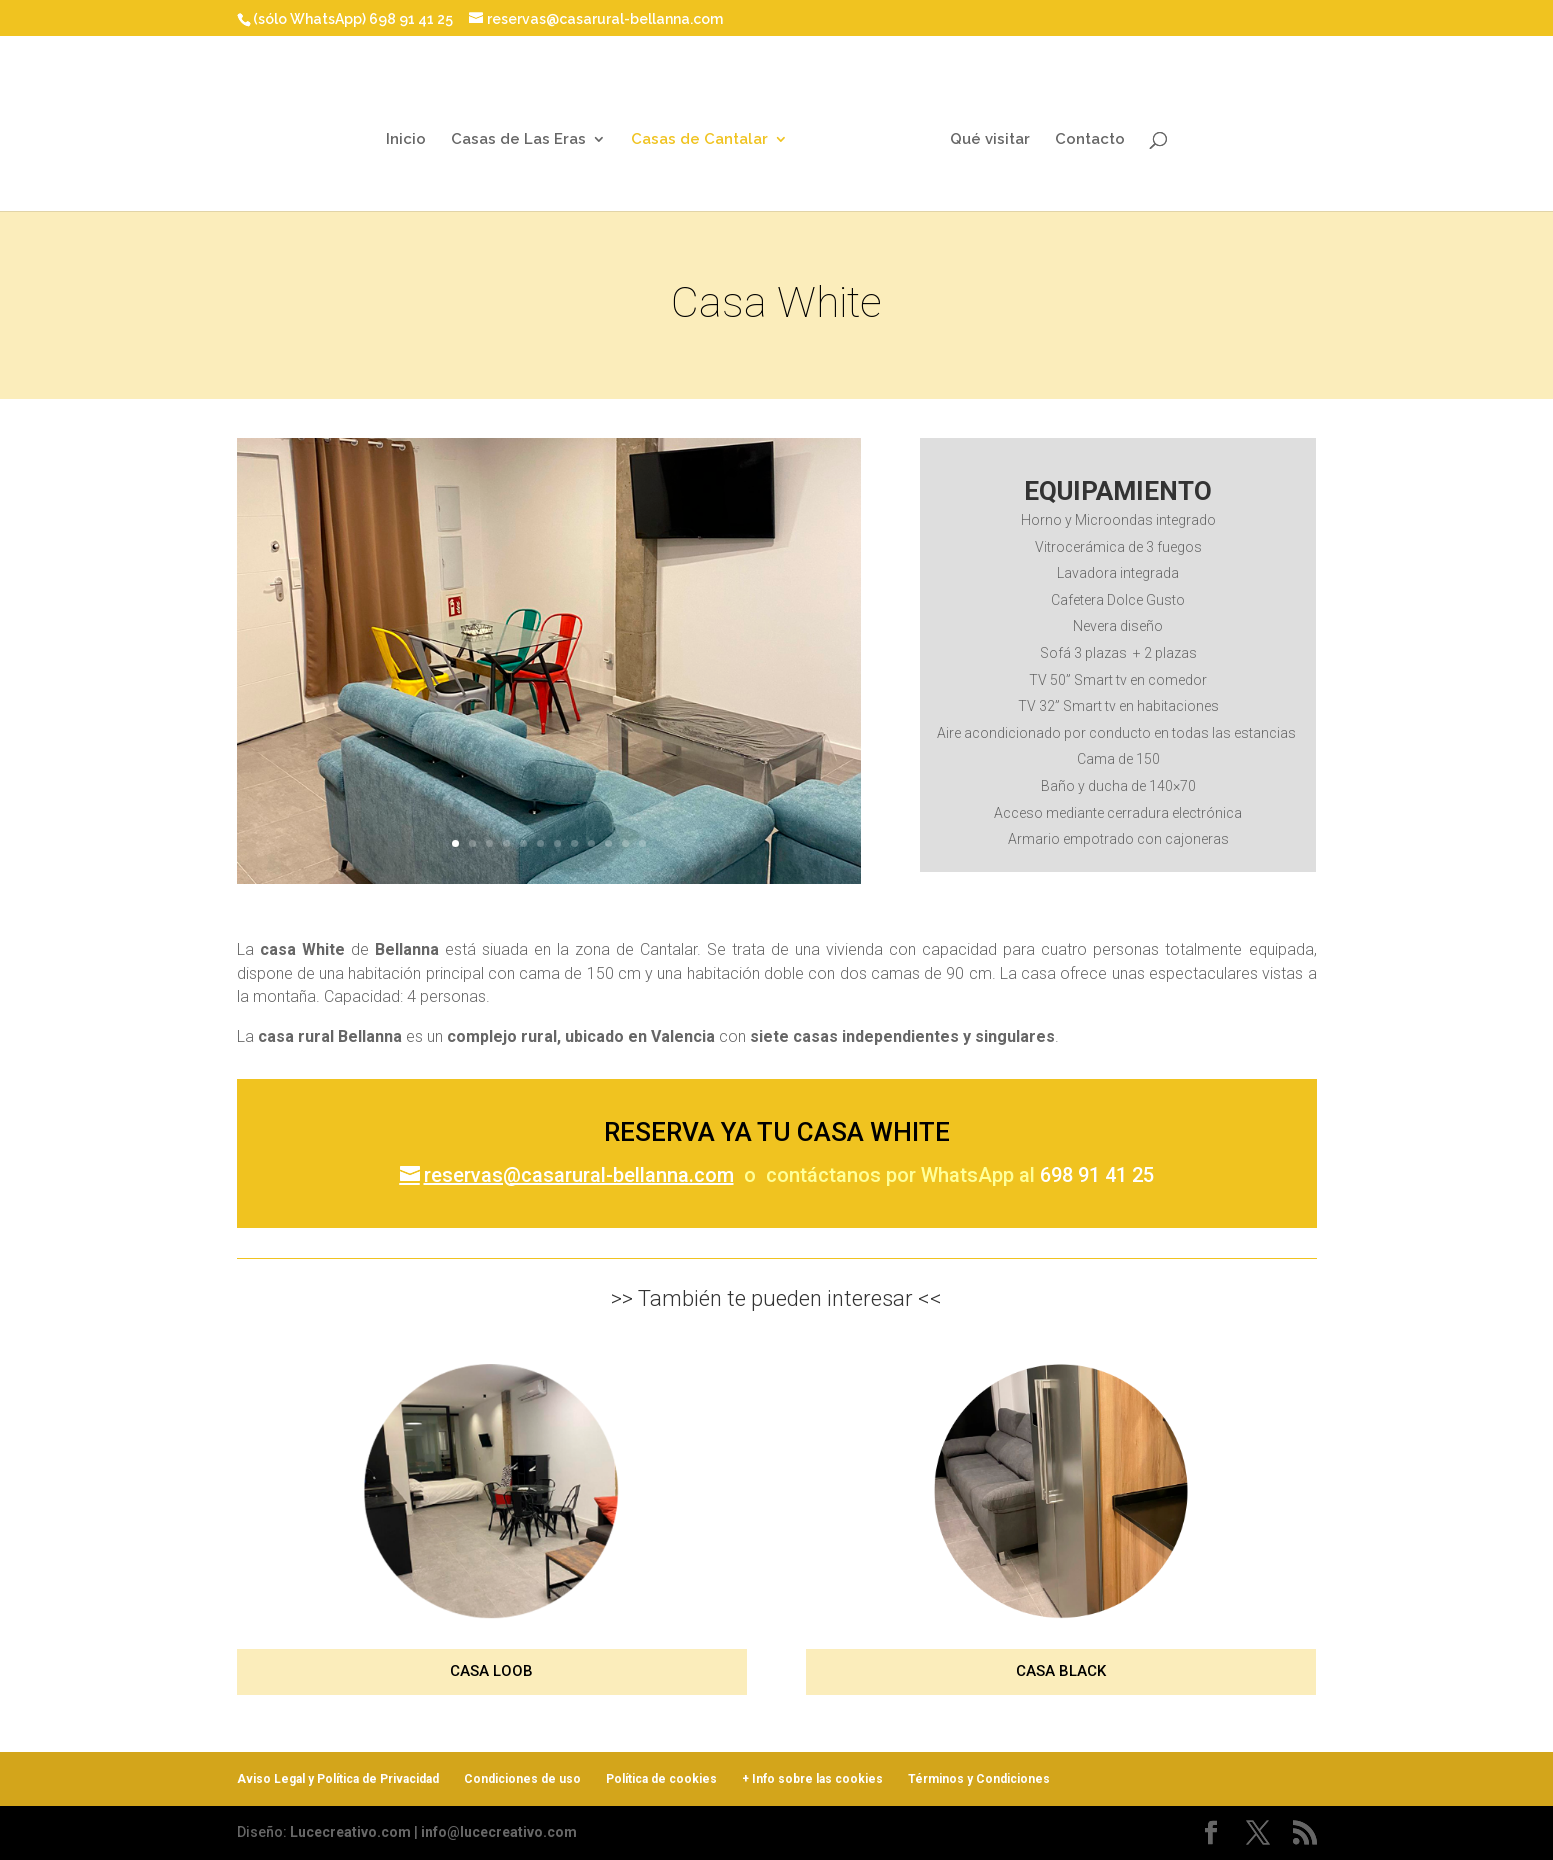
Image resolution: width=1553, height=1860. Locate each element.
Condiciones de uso (522, 1779)
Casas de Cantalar (706, 130)
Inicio (413, 130)
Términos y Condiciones (979, 1779)
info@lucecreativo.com (499, 1832)
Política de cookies (661, 1779)
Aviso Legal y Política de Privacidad (338, 1779)
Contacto (1082, 130)
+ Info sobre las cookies (812, 1779)
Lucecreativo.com (350, 1832)
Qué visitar (982, 130)
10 (601, 822)
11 (616, 822)
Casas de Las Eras (525, 130)
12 (631, 822)
